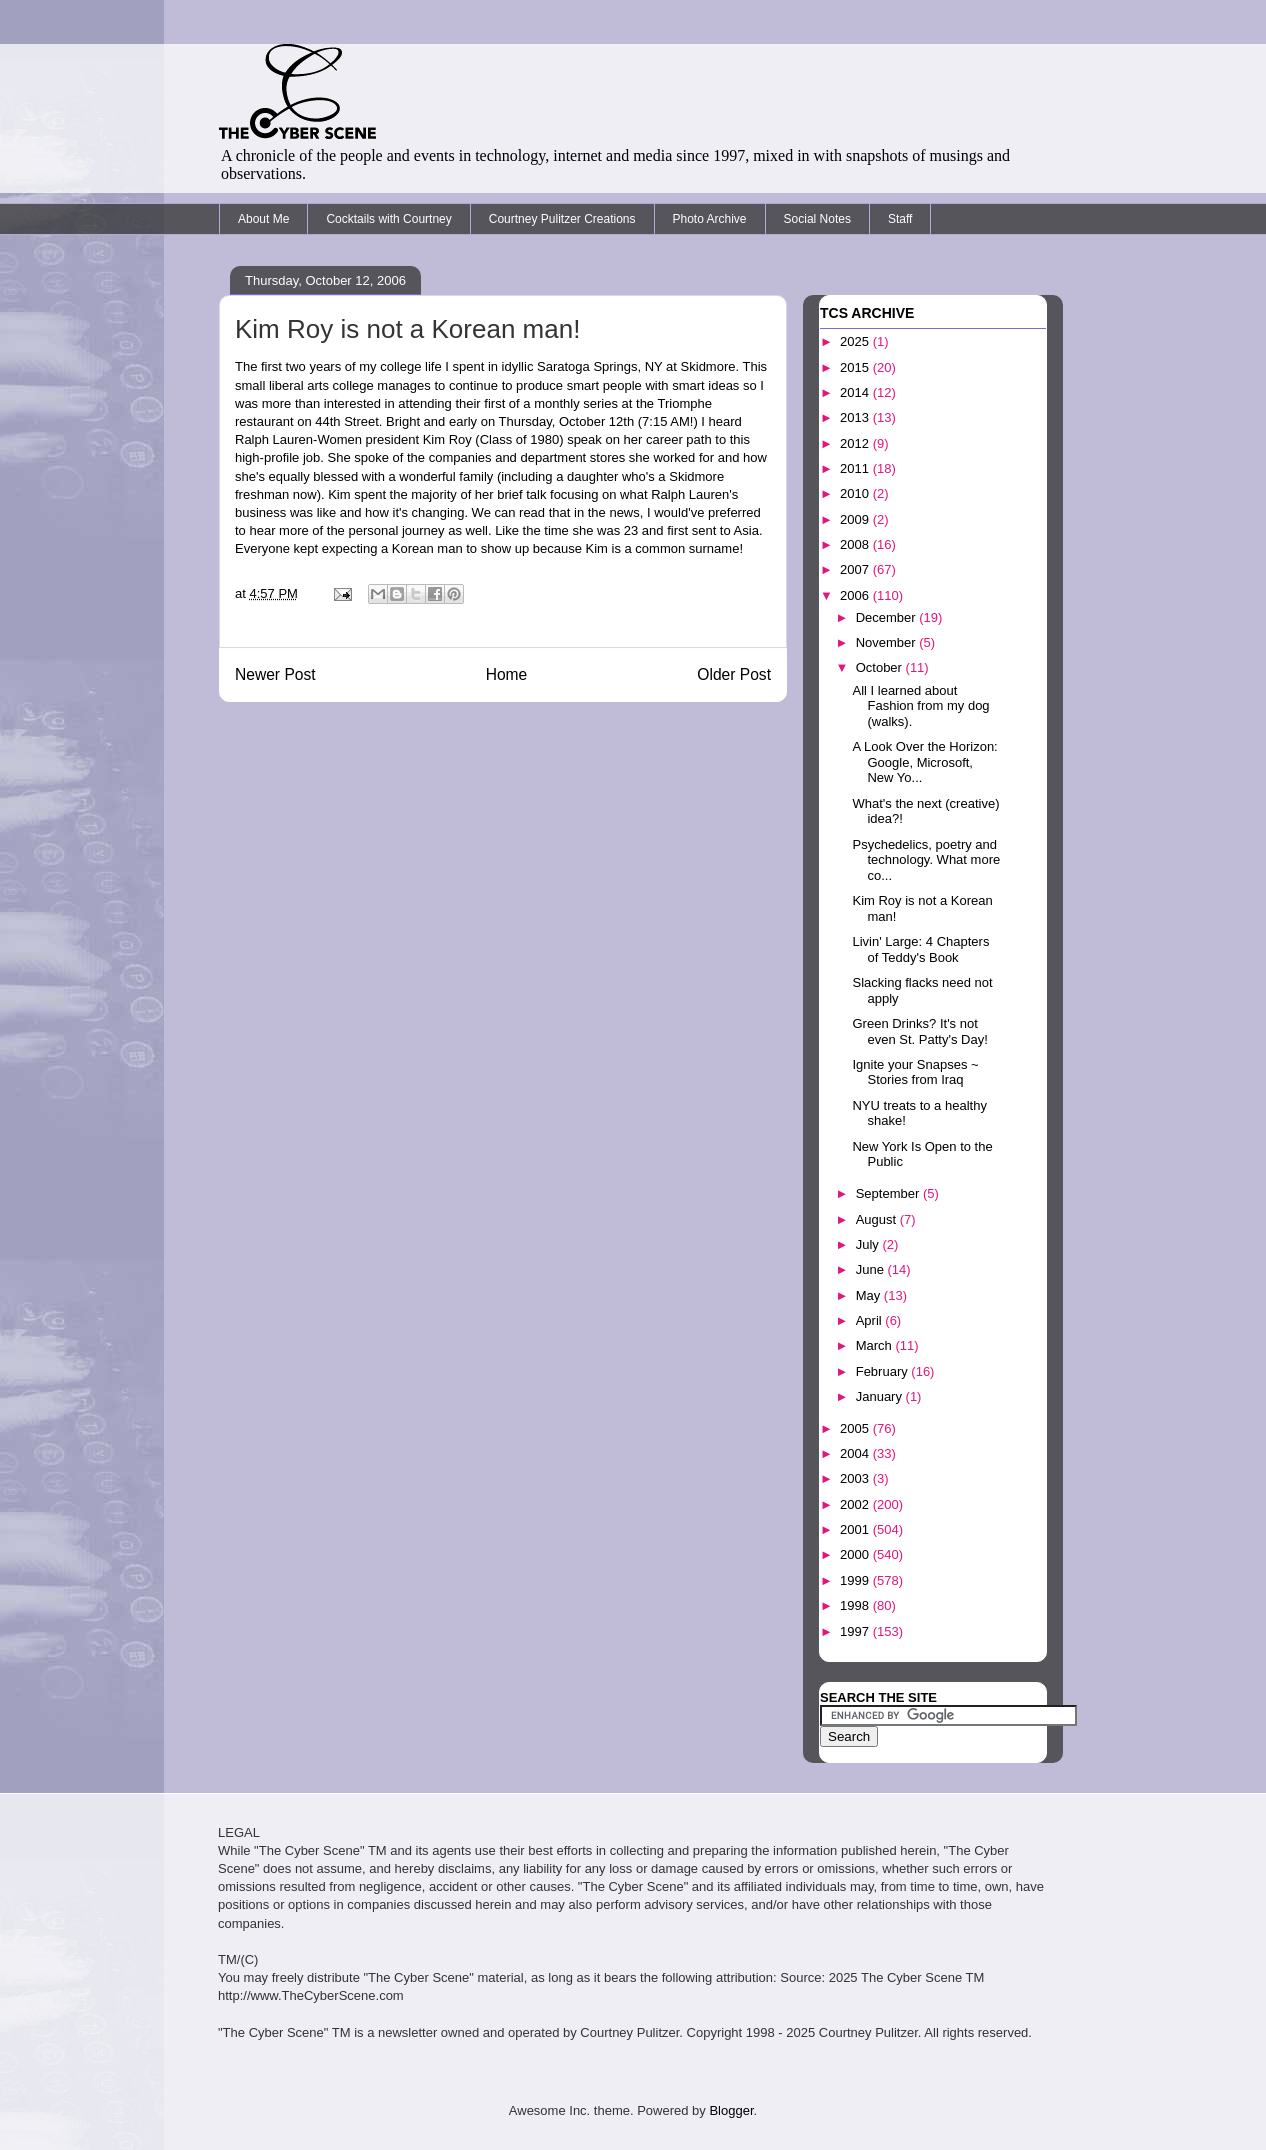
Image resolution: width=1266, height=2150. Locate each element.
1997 (856, 1631)
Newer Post (275, 674)
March (876, 1345)
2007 (856, 569)
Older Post (734, 674)
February (884, 1371)
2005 (856, 1428)
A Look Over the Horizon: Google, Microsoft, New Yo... (924, 762)
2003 (856, 1478)
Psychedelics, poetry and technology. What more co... (926, 860)
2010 (856, 493)
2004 (856, 1453)
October (881, 667)
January (881, 1396)
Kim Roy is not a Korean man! (407, 329)
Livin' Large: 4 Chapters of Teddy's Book (920, 949)
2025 (856, 341)
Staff (900, 219)
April (871, 1320)
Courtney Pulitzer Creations (562, 219)
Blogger (731, 2110)
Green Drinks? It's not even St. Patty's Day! (919, 1031)
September (889, 1193)
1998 (856, 1605)
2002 (856, 1504)
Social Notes (817, 219)
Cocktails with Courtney (388, 219)
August (878, 1219)
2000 (856, 1554)
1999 (856, 1580)
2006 (856, 595)
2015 (856, 367)
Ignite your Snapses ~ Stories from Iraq (915, 1072)
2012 (856, 443)
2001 (856, 1529)
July (869, 1244)
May (870, 1295)
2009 (856, 519)
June (872, 1269)
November (888, 642)
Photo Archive (710, 219)
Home (507, 674)
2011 (856, 468)
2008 (856, 544)
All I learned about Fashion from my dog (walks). (920, 706)
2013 (856, 417)
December (888, 617)
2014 (856, 392)
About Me (263, 219)
